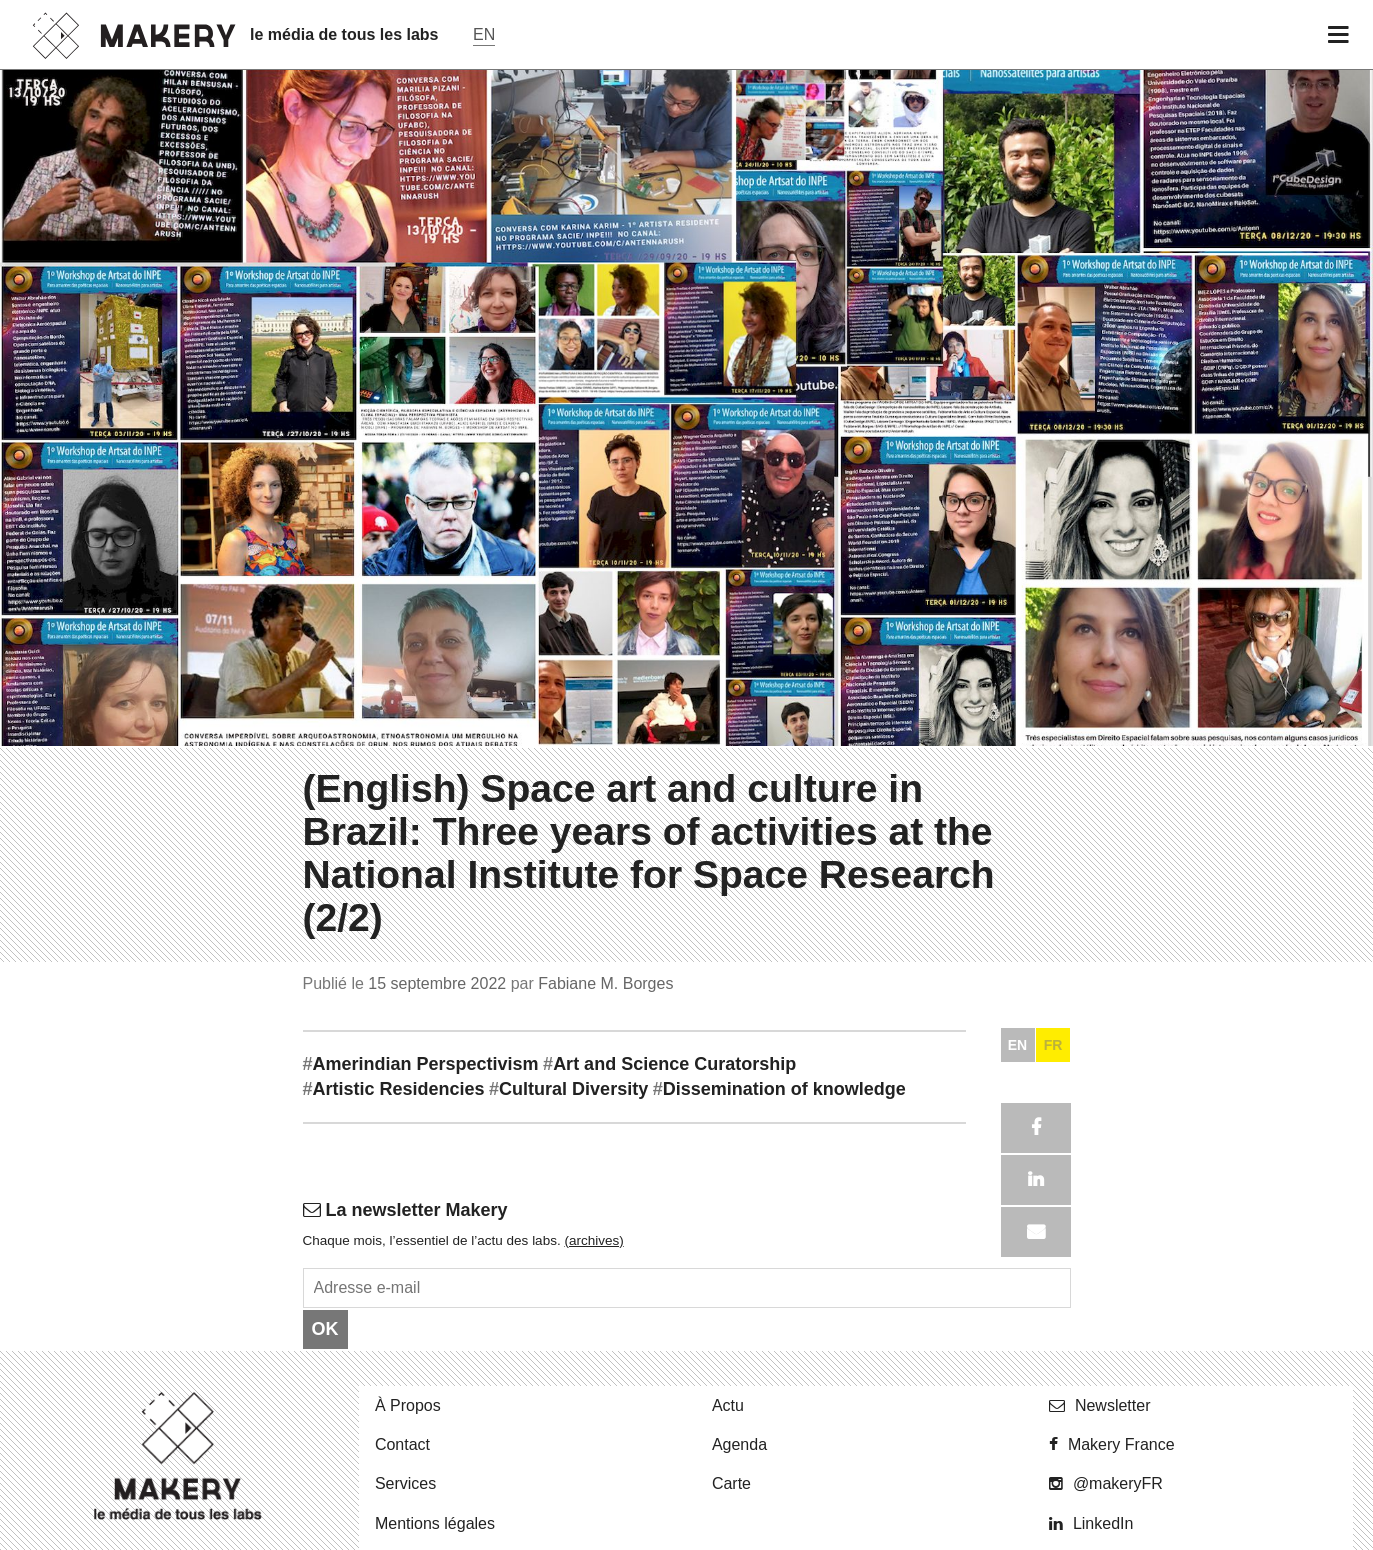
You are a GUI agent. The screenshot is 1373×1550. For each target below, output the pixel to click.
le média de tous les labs (344, 34)
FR (1053, 1531)
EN (1017, 1531)
